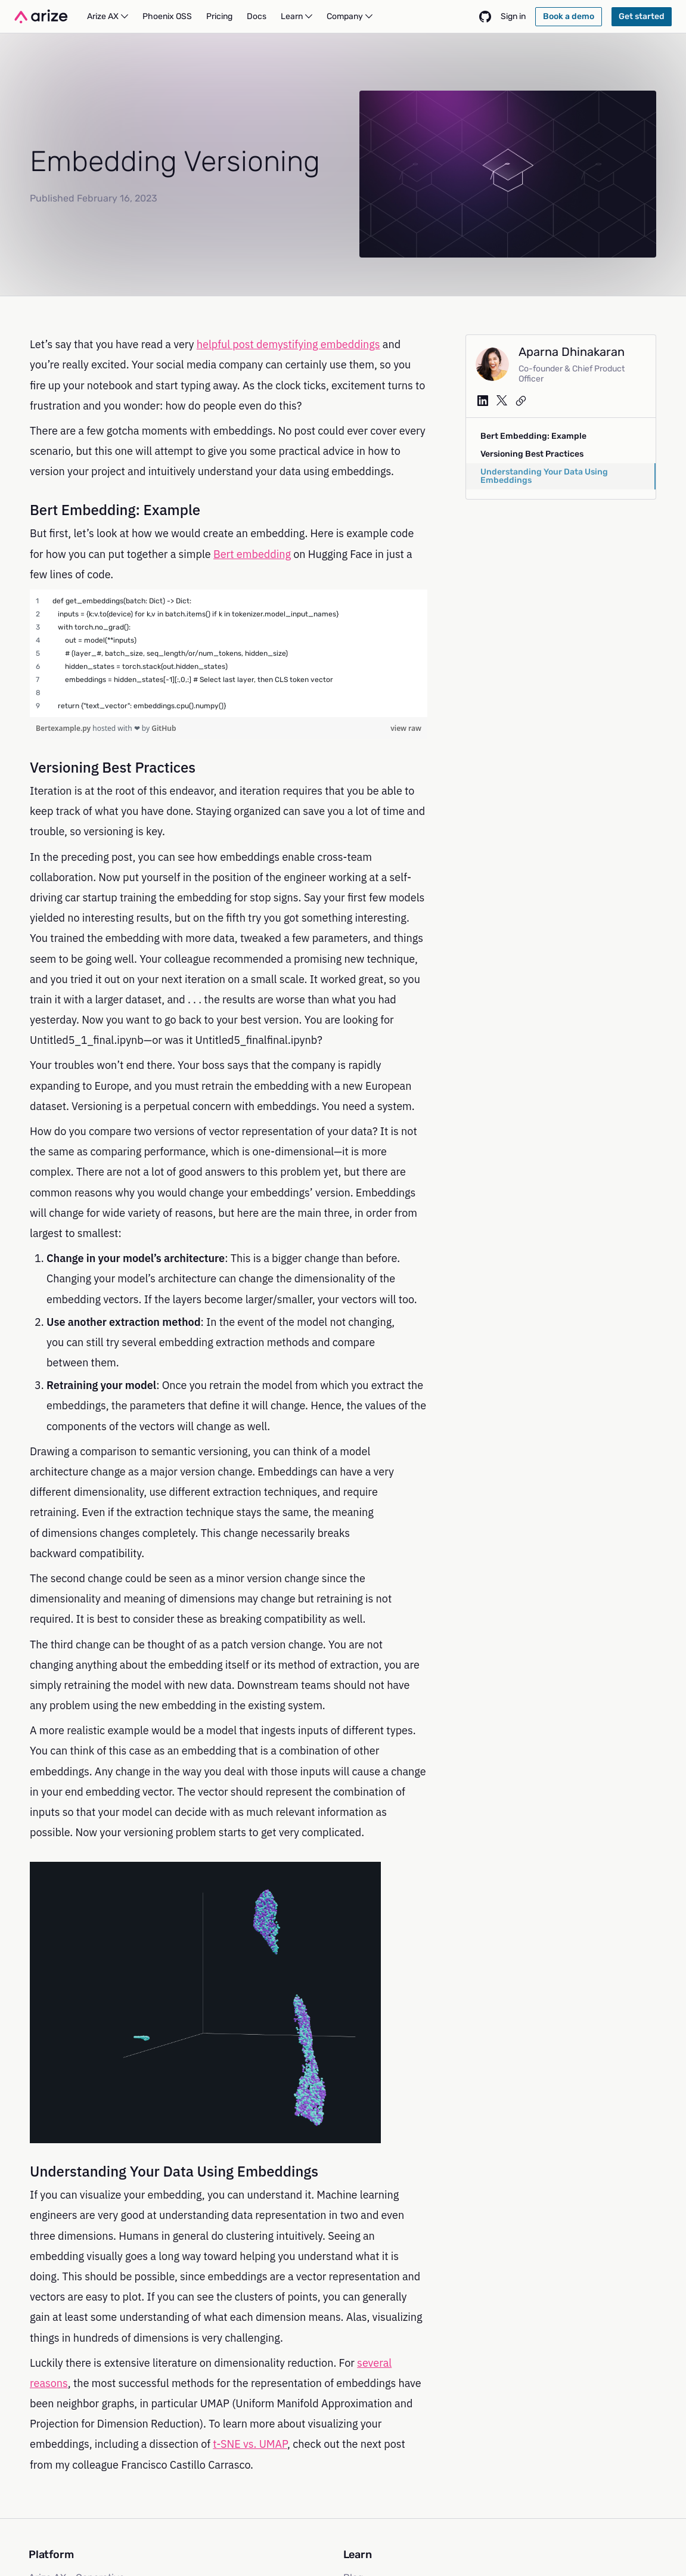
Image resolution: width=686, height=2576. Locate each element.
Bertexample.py (64, 728)
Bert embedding (252, 554)
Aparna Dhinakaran (572, 352)
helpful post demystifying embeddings (288, 344)
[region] (228, 653)
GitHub (163, 728)
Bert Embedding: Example (533, 436)
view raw (405, 728)
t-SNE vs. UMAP (250, 2444)
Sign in (513, 16)
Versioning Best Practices (531, 454)
